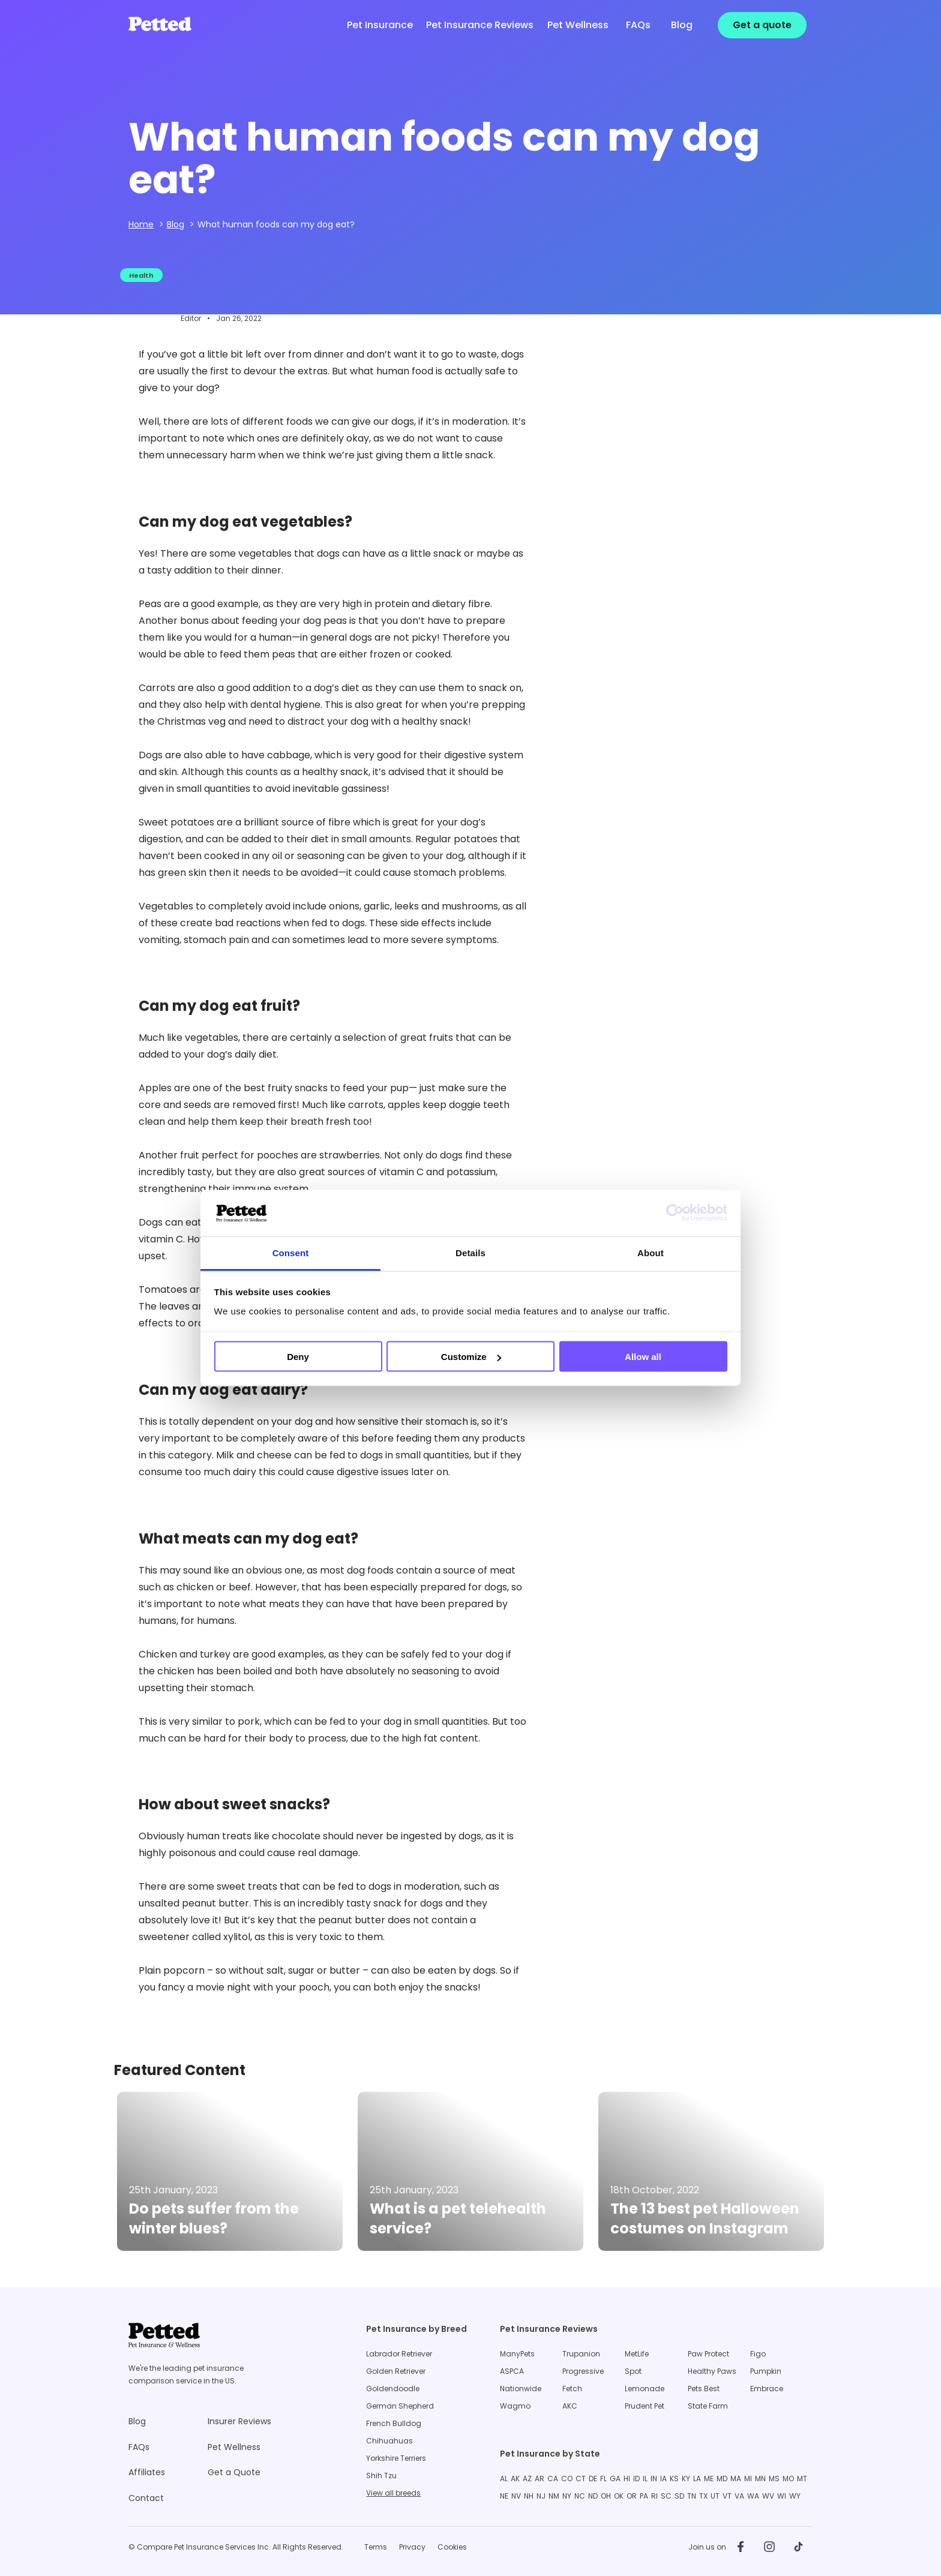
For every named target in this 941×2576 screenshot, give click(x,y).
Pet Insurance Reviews (549, 2329)
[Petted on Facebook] (740, 2546)
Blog (175, 224)
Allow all (643, 1357)
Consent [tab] (290, 1252)
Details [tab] (470, 1252)
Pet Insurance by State (550, 2454)
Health (141, 275)
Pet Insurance (380, 25)
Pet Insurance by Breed (416, 2329)
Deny (298, 1357)
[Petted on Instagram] (769, 2546)
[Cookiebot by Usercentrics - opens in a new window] (674, 1213)
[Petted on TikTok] (798, 2546)
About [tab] (650, 1252)
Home (141, 224)
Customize (471, 1357)
